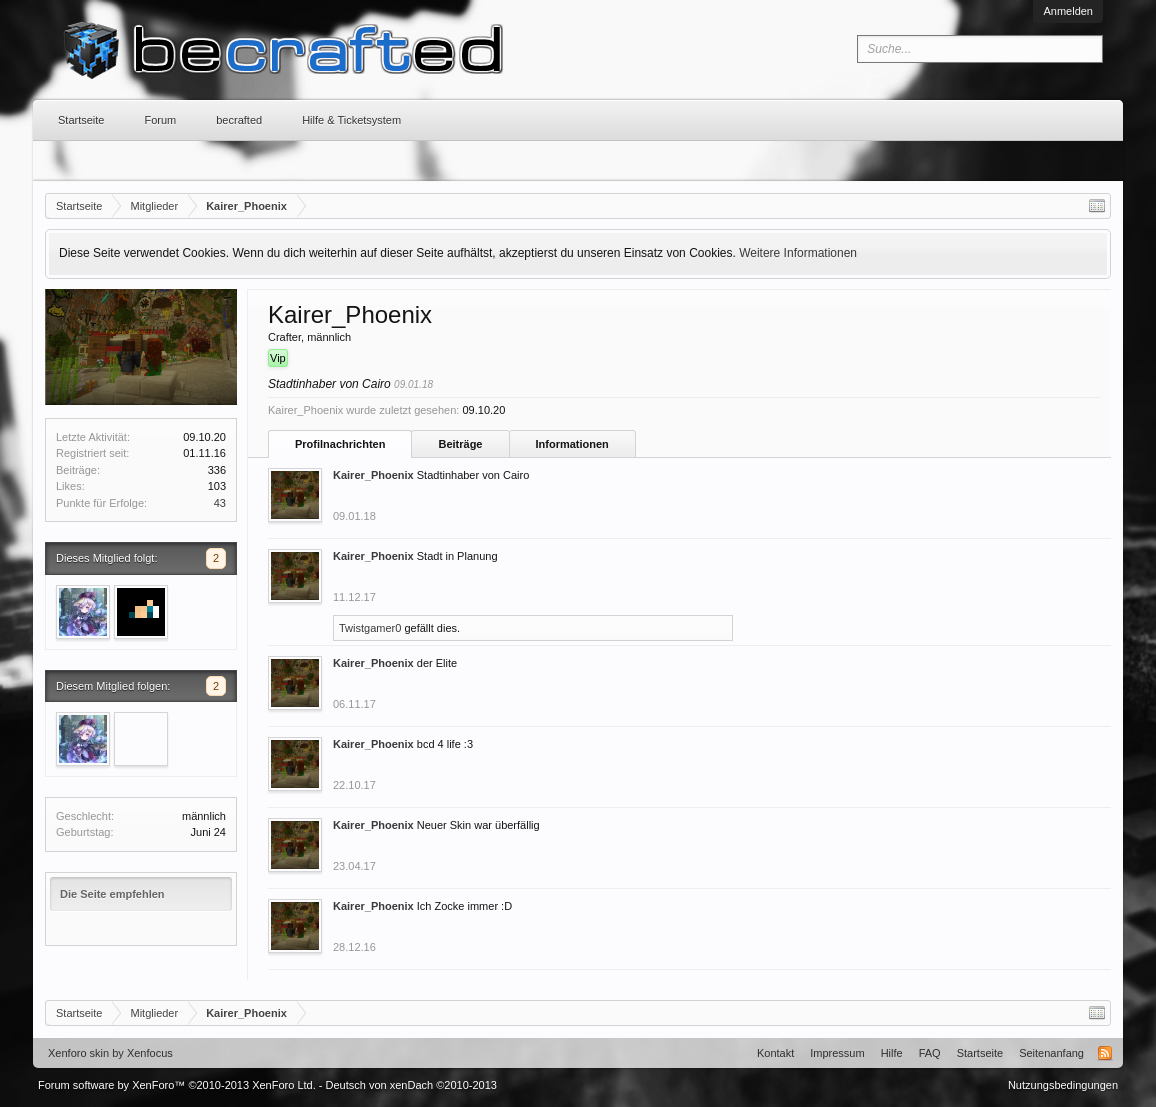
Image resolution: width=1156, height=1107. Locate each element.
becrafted (239, 120)
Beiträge (460, 444)
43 (220, 503)
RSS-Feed (1105, 1053)
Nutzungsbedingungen (1063, 1085)
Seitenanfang (1051, 1053)
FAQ (930, 1053)
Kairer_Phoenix (373, 475)
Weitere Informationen (798, 253)
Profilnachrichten (340, 444)
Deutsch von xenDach (411, 1085)
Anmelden (1068, 11)
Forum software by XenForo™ (177, 1085)
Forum (160, 120)
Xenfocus (150, 1053)
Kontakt (775, 1053)
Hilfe (892, 1053)
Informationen (572, 444)
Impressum (837, 1053)
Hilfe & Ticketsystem (351, 120)
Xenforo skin (78, 1053)
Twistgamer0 (370, 628)
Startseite (81, 120)
